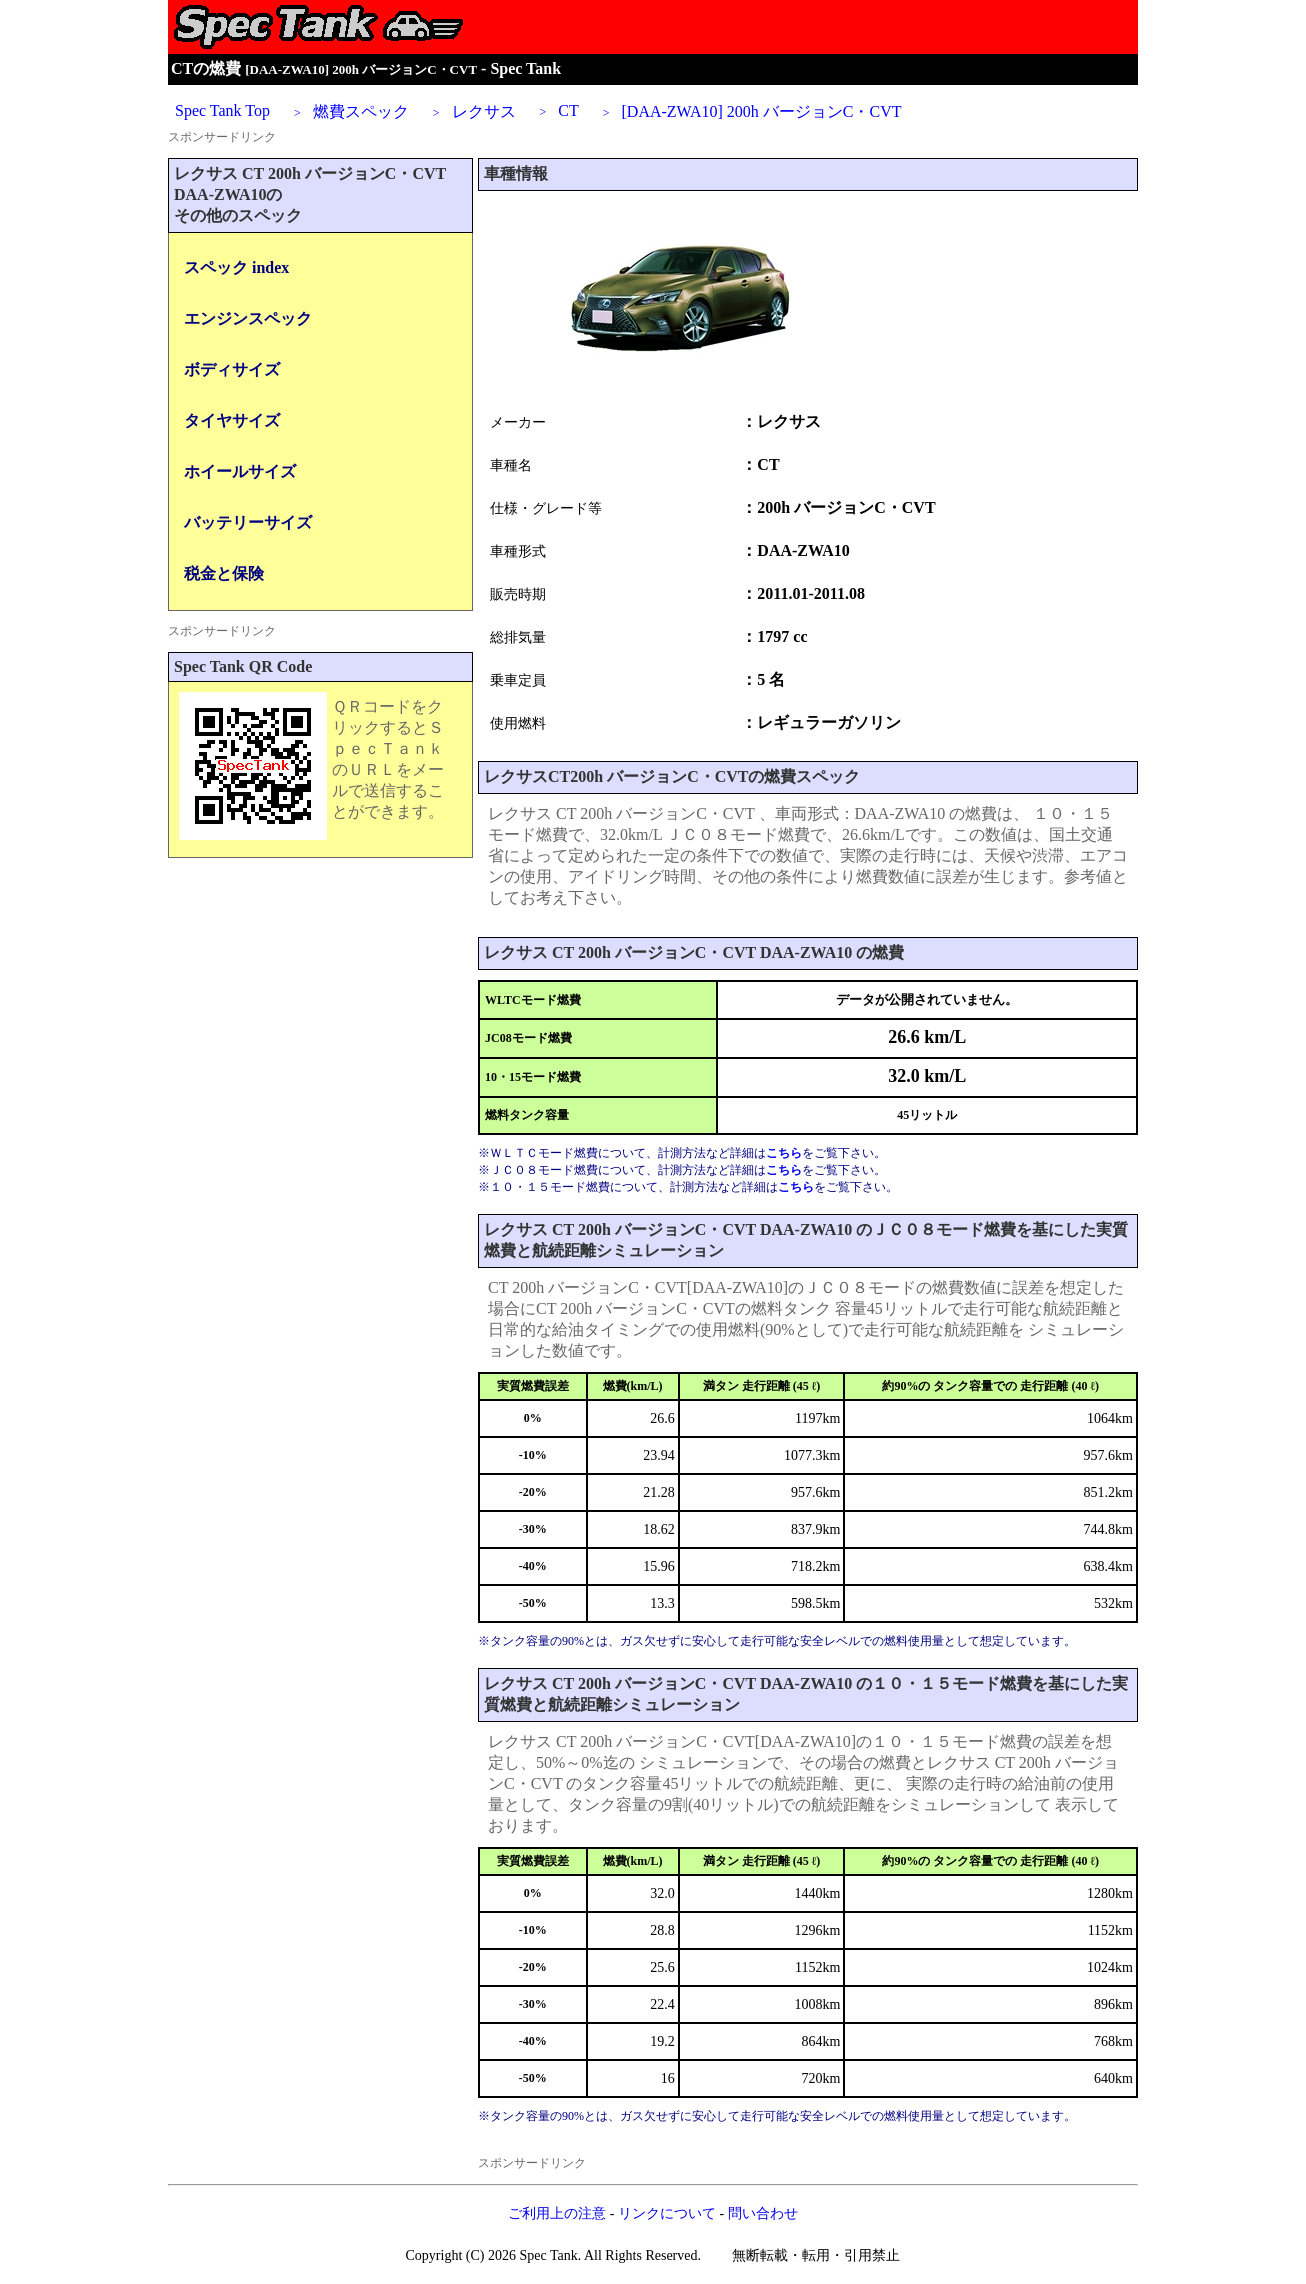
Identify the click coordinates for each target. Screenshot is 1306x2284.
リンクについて (667, 2213)
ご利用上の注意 (557, 2213)
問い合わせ (763, 2213)
